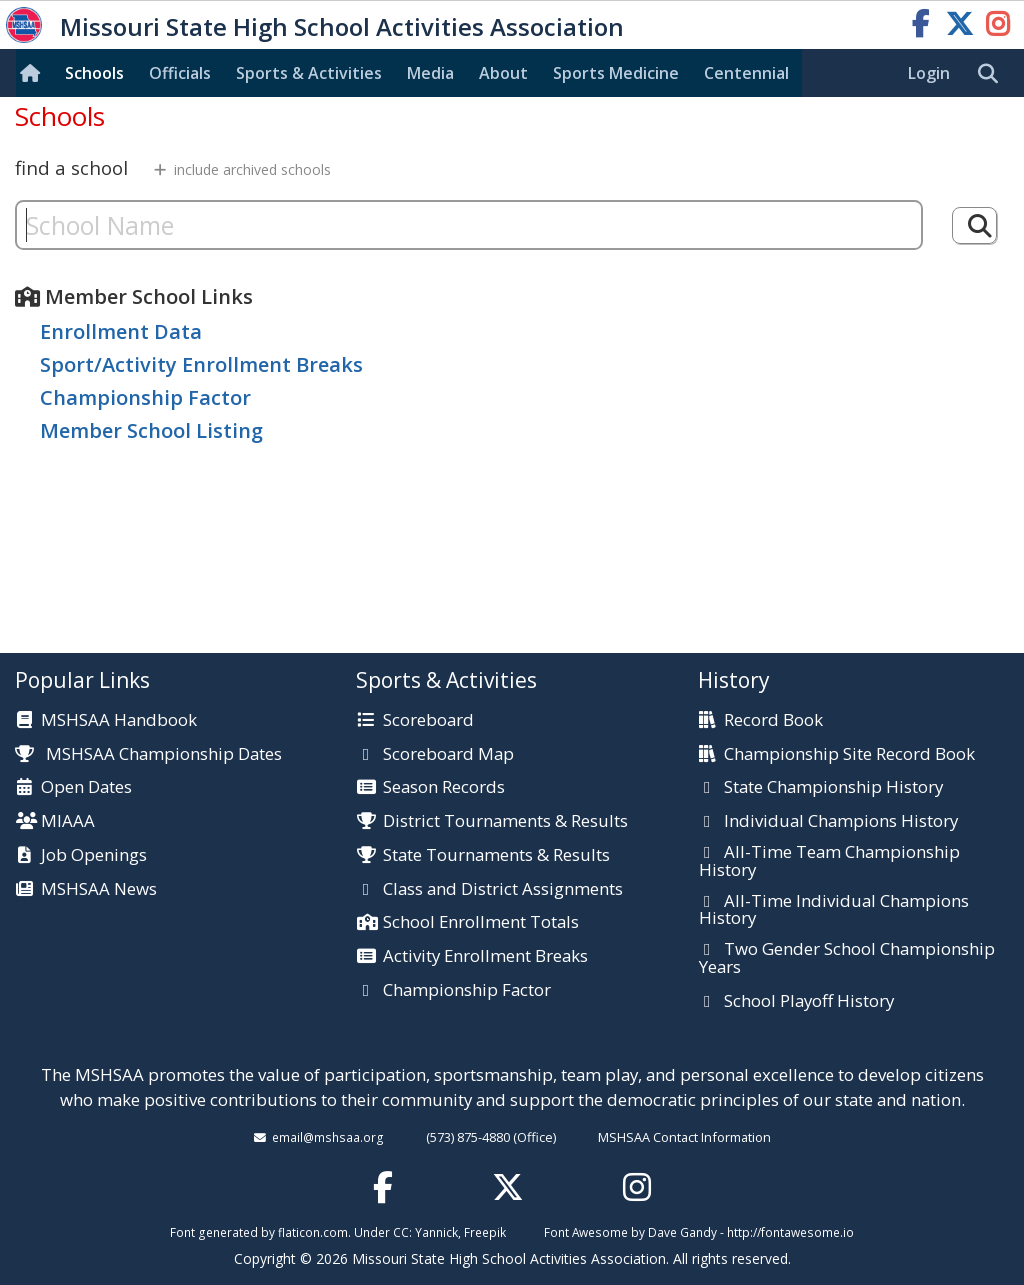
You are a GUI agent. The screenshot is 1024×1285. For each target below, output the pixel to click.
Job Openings (94, 856)
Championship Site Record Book (849, 755)
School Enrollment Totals (481, 923)
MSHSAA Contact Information (684, 1137)
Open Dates (86, 788)
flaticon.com (313, 1232)
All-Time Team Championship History (829, 861)
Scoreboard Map (448, 755)
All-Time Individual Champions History (834, 910)
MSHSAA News (99, 890)
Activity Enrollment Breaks (485, 957)
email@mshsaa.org (328, 1137)
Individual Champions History (841, 822)
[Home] (34, 73)
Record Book (773, 721)
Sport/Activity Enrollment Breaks (201, 364)
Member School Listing (151, 430)
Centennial (746, 73)
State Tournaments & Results (496, 856)
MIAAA (68, 822)
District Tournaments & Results (505, 822)
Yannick (436, 1232)
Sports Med (616, 73)
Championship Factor (145, 397)
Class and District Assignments (503, 890)
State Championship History (833, 788)
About (503, 73)
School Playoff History (809, 1002)
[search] (993, 74)
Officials (180, 73)
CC (401, 1232)
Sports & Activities (309, 73)
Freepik (485, 1232)
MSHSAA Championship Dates (148, 753)
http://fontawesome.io (790, 1232)
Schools (94, 73)
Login (929, 73)
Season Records (444, 788)
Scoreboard (428, 721)
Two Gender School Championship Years (847, 958)
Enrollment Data (121, 331)
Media (430, 73)
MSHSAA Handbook (119, 721)
